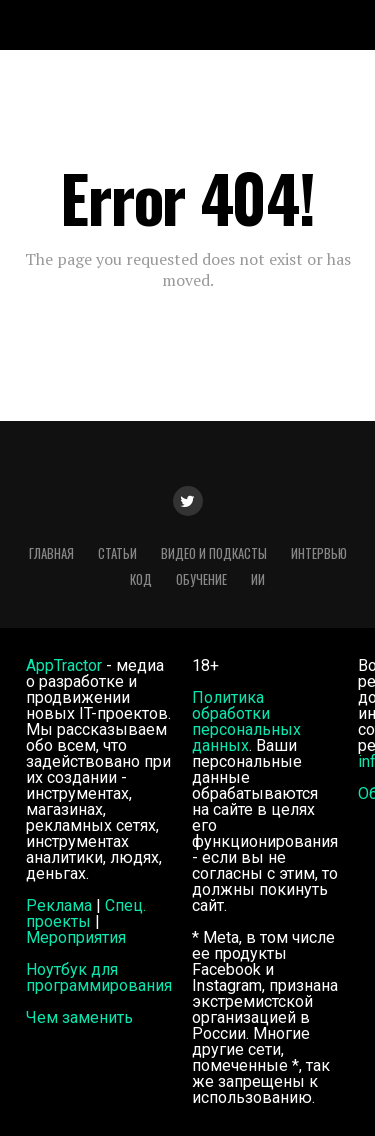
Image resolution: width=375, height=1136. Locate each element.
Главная (51, 553)
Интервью (319, 553)
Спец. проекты (86, 913)
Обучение (201, 579)
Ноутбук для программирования (99, 977)
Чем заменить (79, 1017)
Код (141, 579)
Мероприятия (76, 937)
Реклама (59, 905)
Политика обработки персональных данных (246, 721)
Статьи (117, 553)
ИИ (258, 579)
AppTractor (64, 665)
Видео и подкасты (214, 553)
